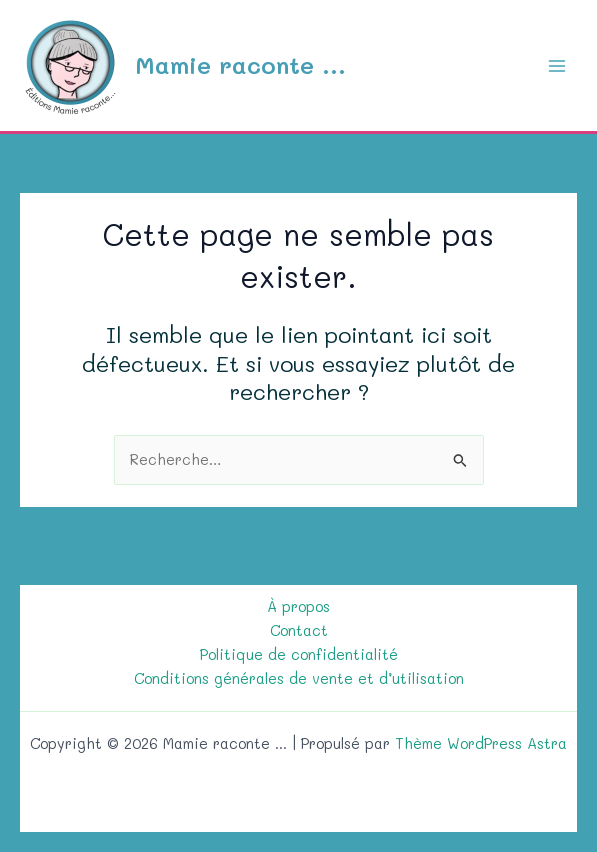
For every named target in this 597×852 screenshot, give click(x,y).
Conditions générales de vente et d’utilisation (299, 678)
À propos (298, 606)
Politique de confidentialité (299, 654)
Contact (299, 630)
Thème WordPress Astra (481, 743)
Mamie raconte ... (240, 64)
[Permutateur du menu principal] (557, 65)
